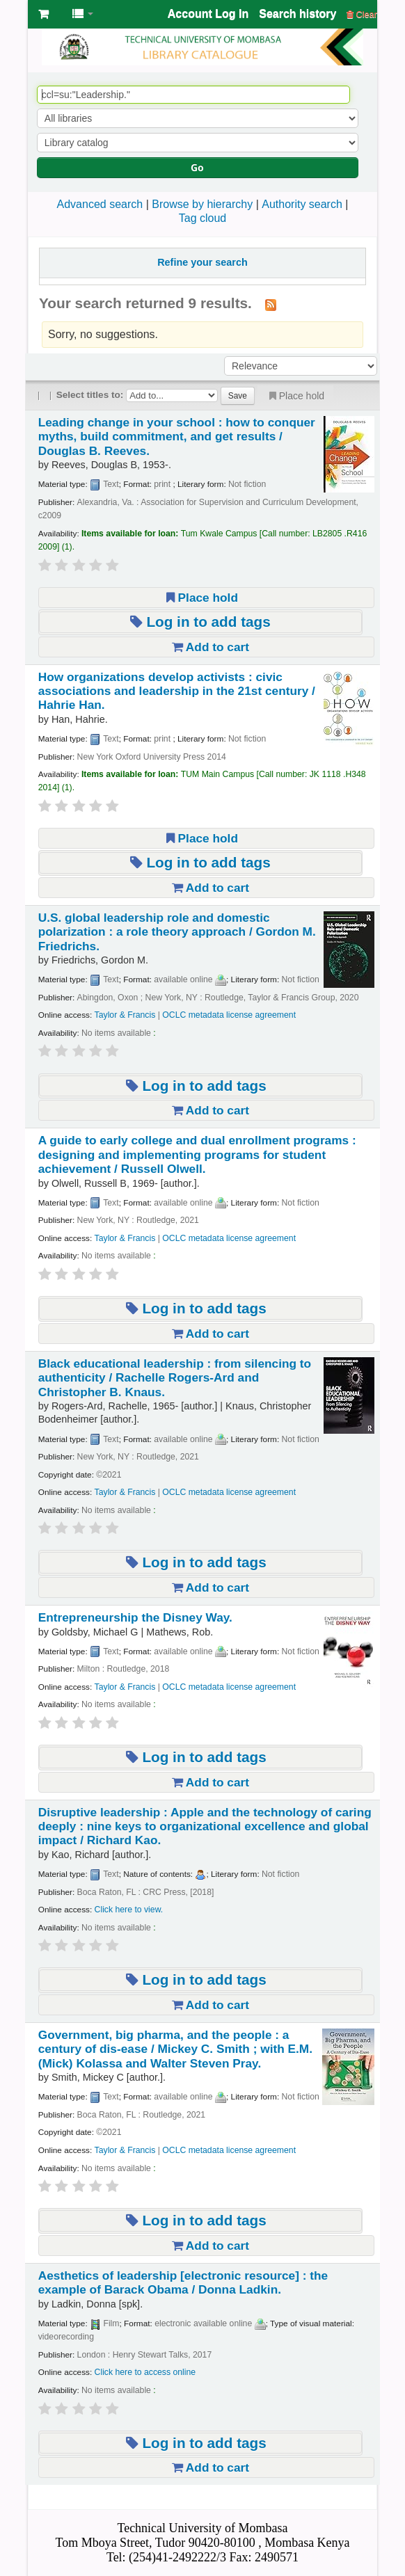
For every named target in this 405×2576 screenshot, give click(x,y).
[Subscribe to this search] (270, 304)
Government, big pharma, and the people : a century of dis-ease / (175, 2049)
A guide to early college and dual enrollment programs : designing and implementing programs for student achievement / (197, 1154)
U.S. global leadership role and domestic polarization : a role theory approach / (177, 932)
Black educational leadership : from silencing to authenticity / (174, 1378)
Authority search (302, 204)
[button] (43, 14)
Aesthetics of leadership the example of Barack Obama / (183, 2282)
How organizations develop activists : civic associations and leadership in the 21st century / (176, 691)
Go (197, 167)
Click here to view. (129, 1909)
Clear (362, 14)
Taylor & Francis (125, 1015)
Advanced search (100, 204)
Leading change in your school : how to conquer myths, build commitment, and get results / (176, 436)
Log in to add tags (200, 622)
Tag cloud (203, 218)
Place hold (295, 395)
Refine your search (202, 262)
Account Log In (208, 13)
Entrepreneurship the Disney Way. (135, 1617)
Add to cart (210, 647)
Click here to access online (145, 2372)
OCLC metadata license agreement (229, 1015)
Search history (297, 13)
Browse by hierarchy (202, 204)
